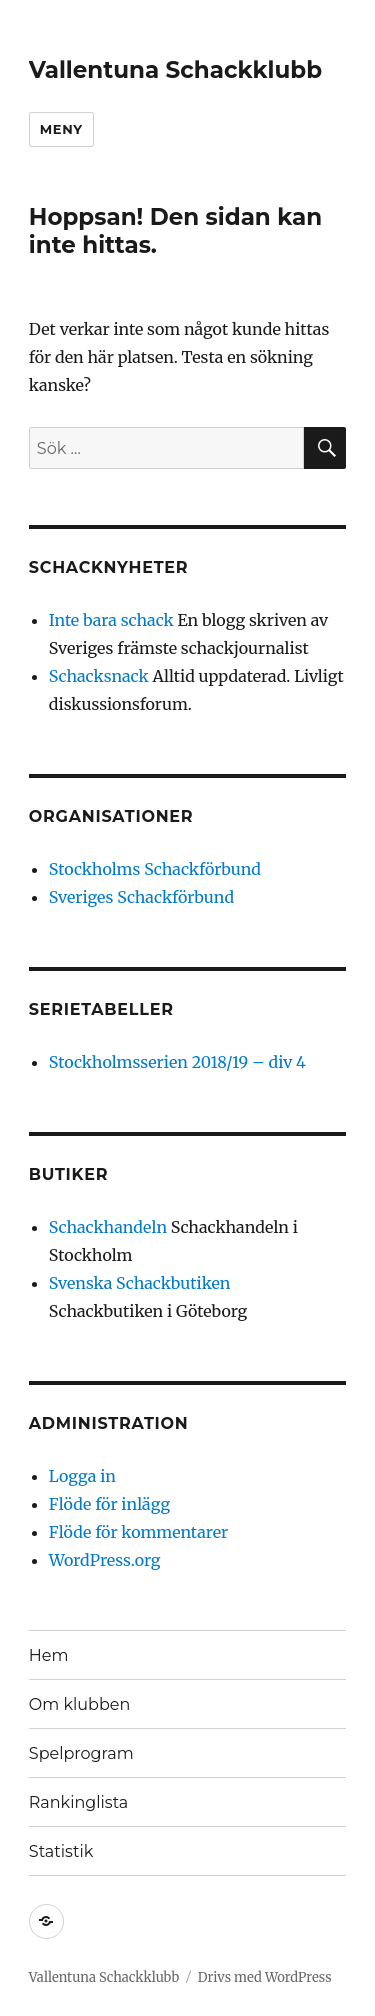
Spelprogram (81, 1753)
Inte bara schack (111, 620)
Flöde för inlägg (109, 1504)
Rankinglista (78, 1802)
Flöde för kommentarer (138, 1532)
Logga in (82, 1476)
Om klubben (79, 1704)
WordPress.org (105, 1560)
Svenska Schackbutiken (140, 1283)
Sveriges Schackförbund (141, 897)
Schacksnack (99, 676)
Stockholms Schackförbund (155, 869)
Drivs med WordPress (265, 1977)
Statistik (61, 1851)
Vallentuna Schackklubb (175, 70)
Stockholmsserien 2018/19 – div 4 (177, 1062)
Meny (61, 129)
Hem (49, 1655)
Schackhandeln (108, 1227)
